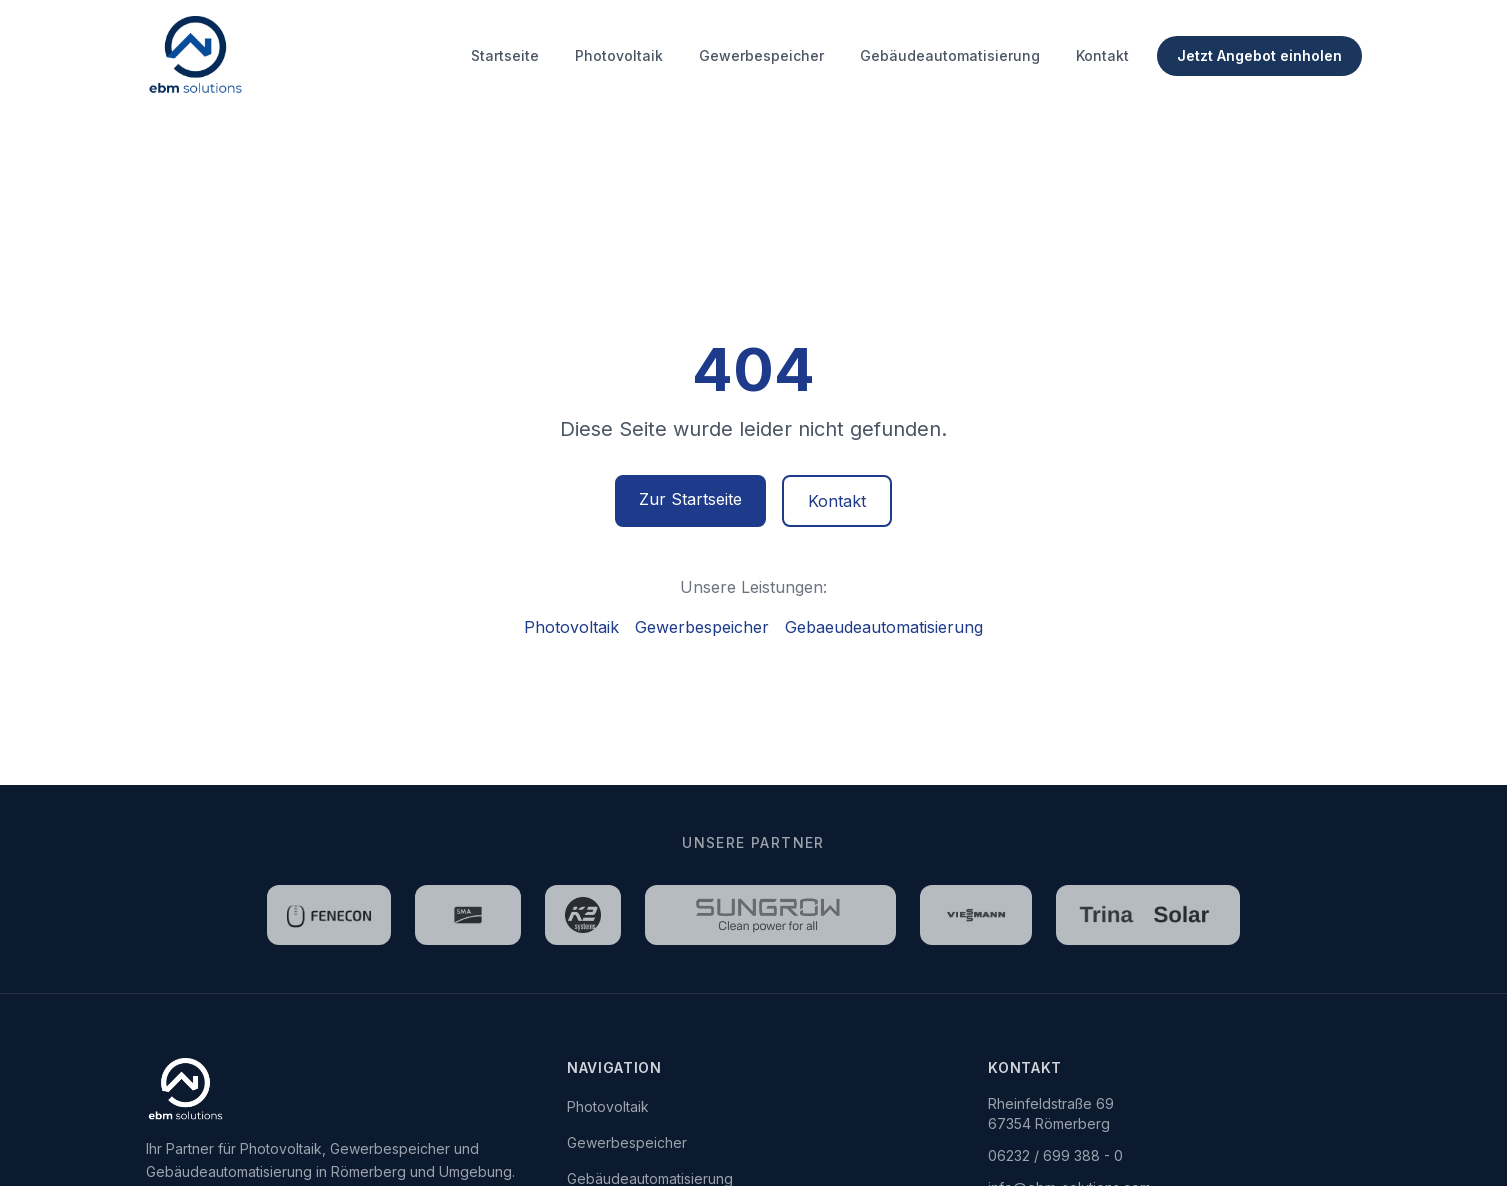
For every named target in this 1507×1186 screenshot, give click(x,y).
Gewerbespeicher (761, 55)
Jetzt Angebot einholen (1259, 55)
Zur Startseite (690, 499)
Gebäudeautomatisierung (950, 55)
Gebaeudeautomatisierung (884, 627)
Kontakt (1102, 55)
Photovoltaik (619, 55)
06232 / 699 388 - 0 (1055, 1155)
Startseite (505, 55)
